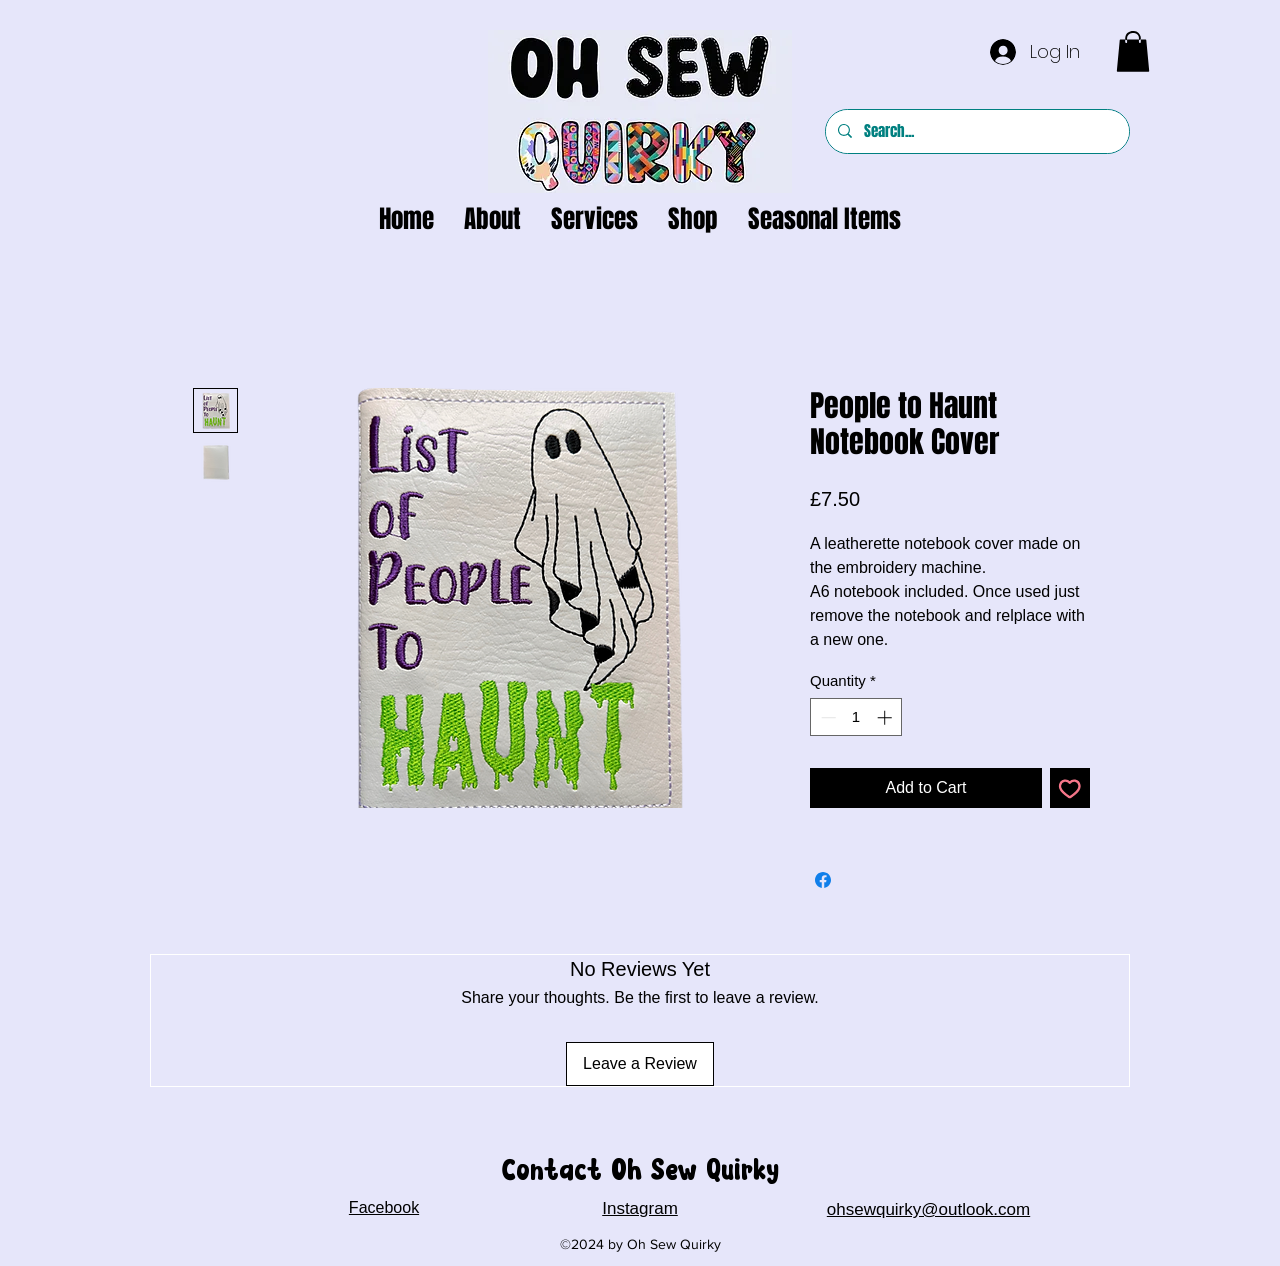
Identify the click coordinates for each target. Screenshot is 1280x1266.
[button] (1133, 51)
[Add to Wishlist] (1070, 788)
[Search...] (975, 131)
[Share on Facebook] (823, 880)
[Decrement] (826, 717)
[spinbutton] (856, 717)
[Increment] (886, 717)
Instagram (640, 1208)
